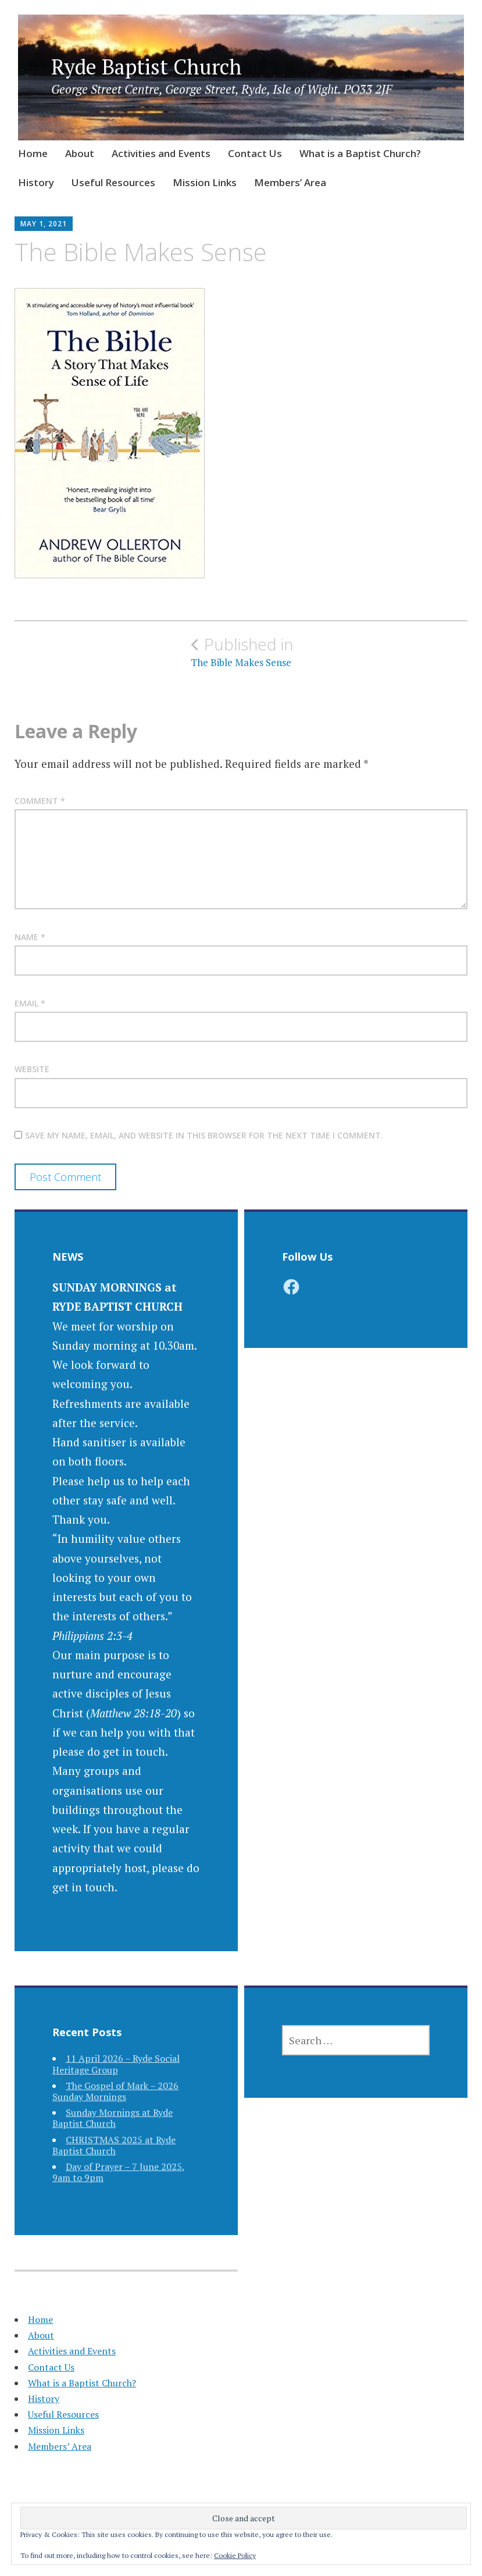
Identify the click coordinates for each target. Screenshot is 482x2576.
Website (32, 1068)
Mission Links (205, 182)
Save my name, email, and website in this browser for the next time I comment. (204, 1135)
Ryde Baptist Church (146, 66)
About (79, 153)
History (36, 182)
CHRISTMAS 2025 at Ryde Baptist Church (114, 2145)
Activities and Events (161, 153)
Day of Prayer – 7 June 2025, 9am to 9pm (118, 2172)
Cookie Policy (235, 2555)
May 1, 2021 (43, 224)
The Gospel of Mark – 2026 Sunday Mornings (115, 2091)
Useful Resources (113, 182)
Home (33, 153)
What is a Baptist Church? (360, 153)
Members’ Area (290, 182)
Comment (40, 800)
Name (30, 936)
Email (30, 1003)
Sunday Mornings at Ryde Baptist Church (112, 2118)
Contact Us (255, 153)
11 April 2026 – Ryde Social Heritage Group (116, 2064)
